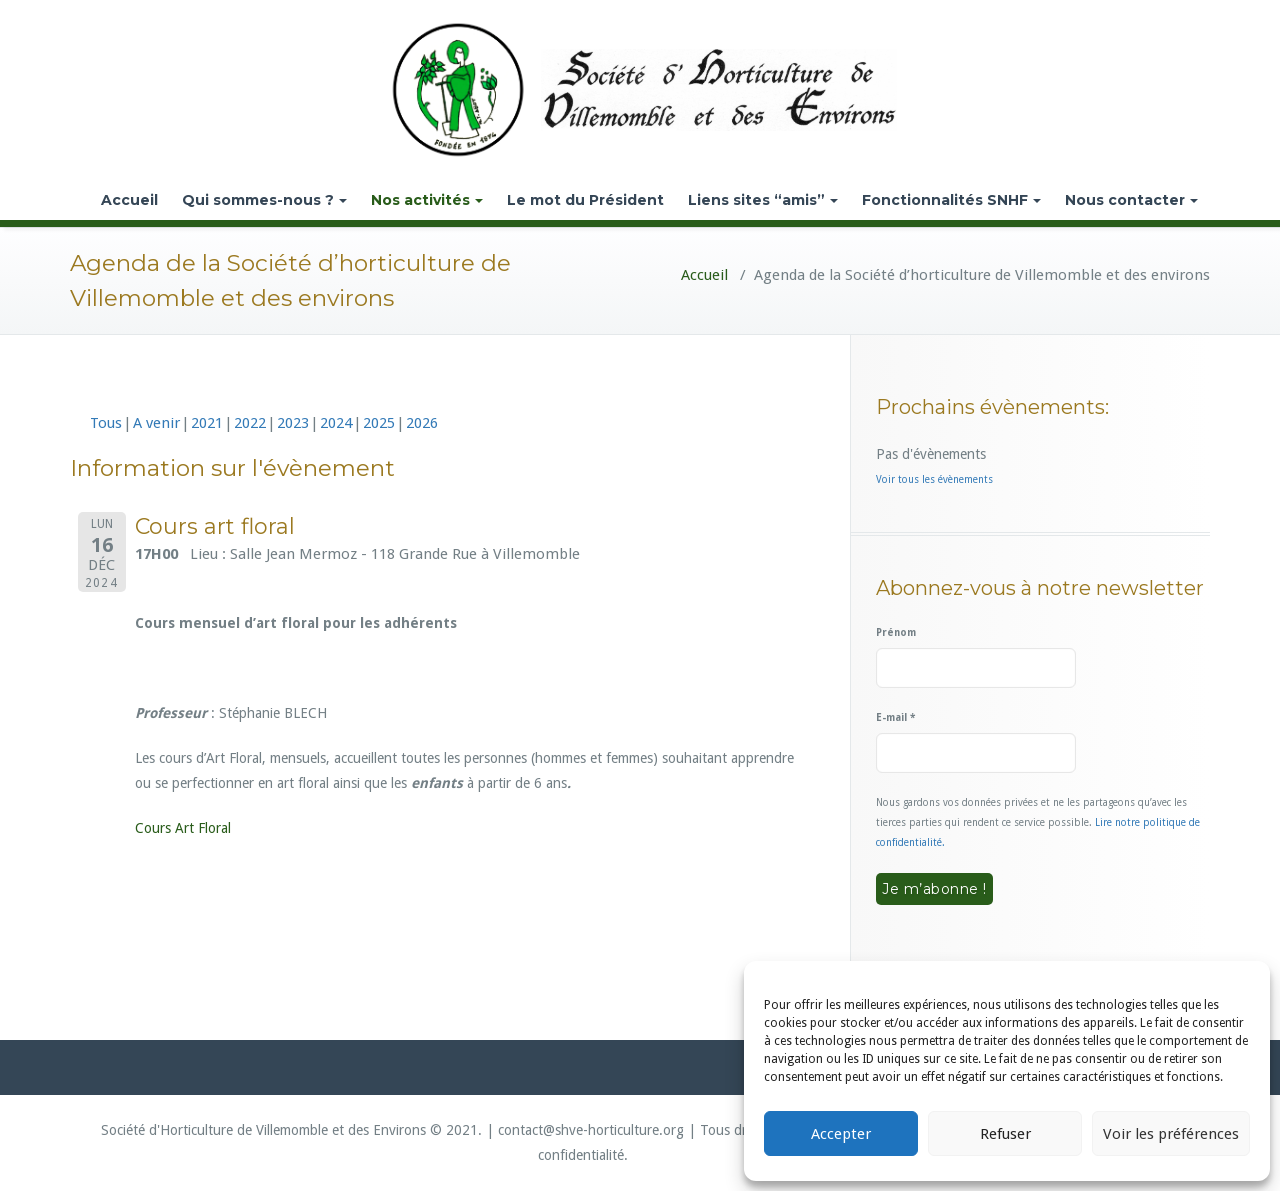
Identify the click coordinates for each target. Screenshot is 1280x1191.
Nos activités (427, 200)
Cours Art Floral (183, 828)
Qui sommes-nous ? (264, 200)
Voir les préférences (1171, 1134)
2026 (422, 423)
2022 (250, 423)
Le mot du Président (585, 200)
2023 (293, 423)
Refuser (1005, 1134)
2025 (379, 423)
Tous (106, 423)
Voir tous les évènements (934, 479)
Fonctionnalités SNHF (951, 200)
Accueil (129, 200)
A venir (156, 423)
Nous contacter (1131, 200)
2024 (336, 423)
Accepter (841, 1134)
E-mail (895, 717)
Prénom (896, 632)
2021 (207, 423)
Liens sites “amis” (763, 200)
